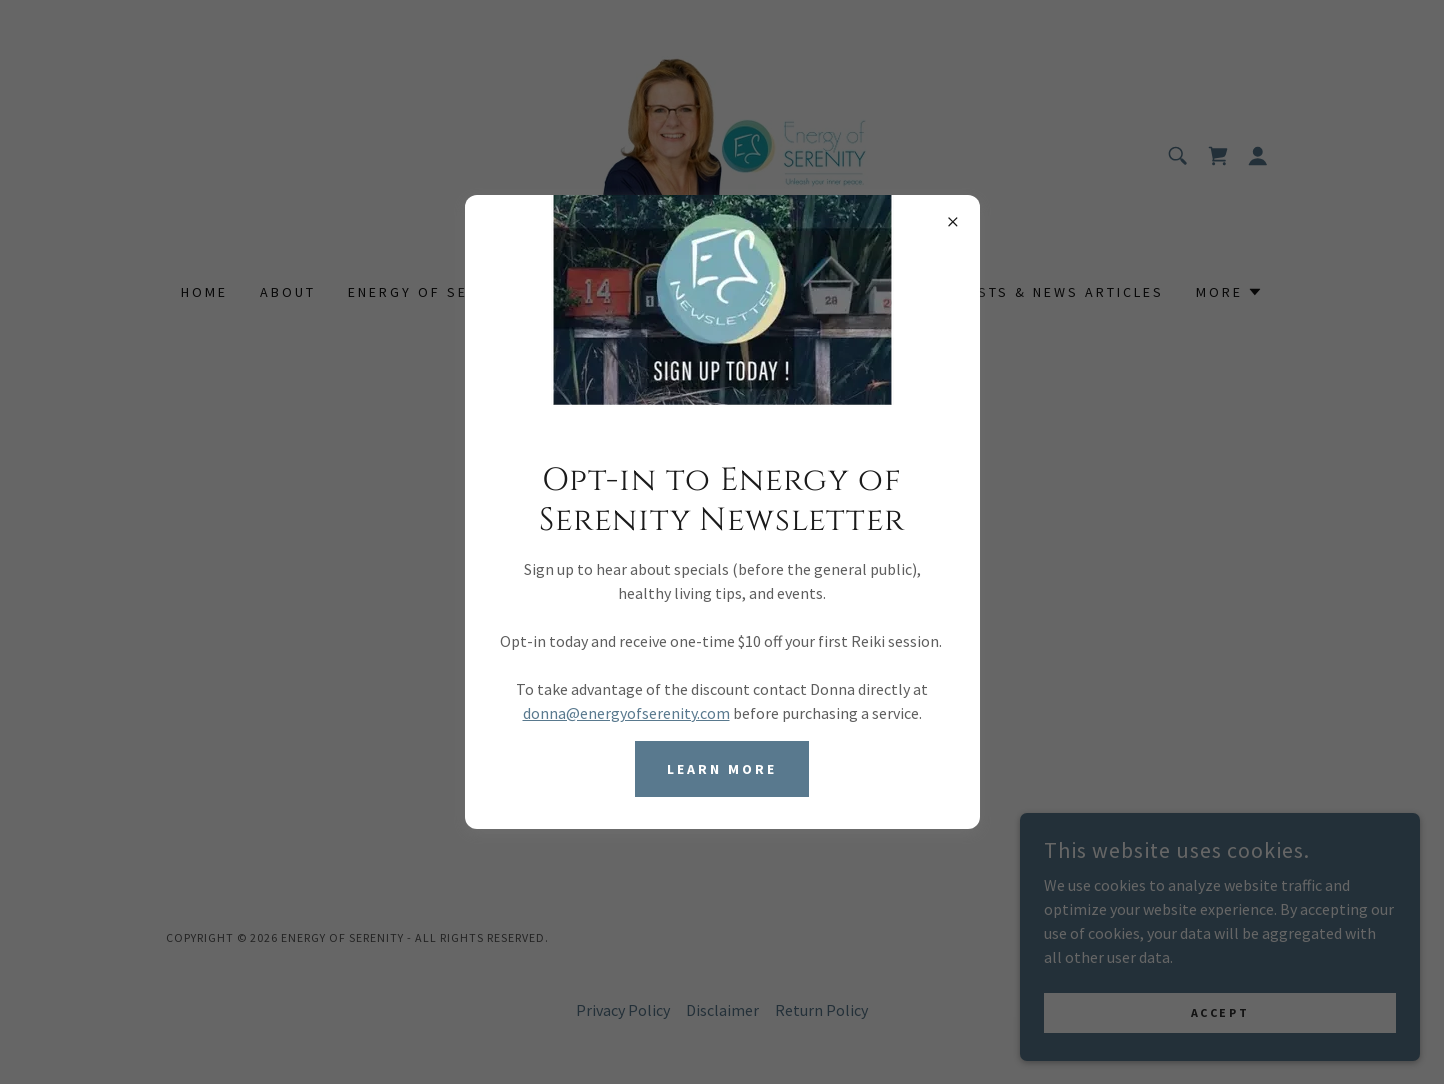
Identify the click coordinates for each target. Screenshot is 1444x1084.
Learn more (722, 769)
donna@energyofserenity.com (626, 713)
